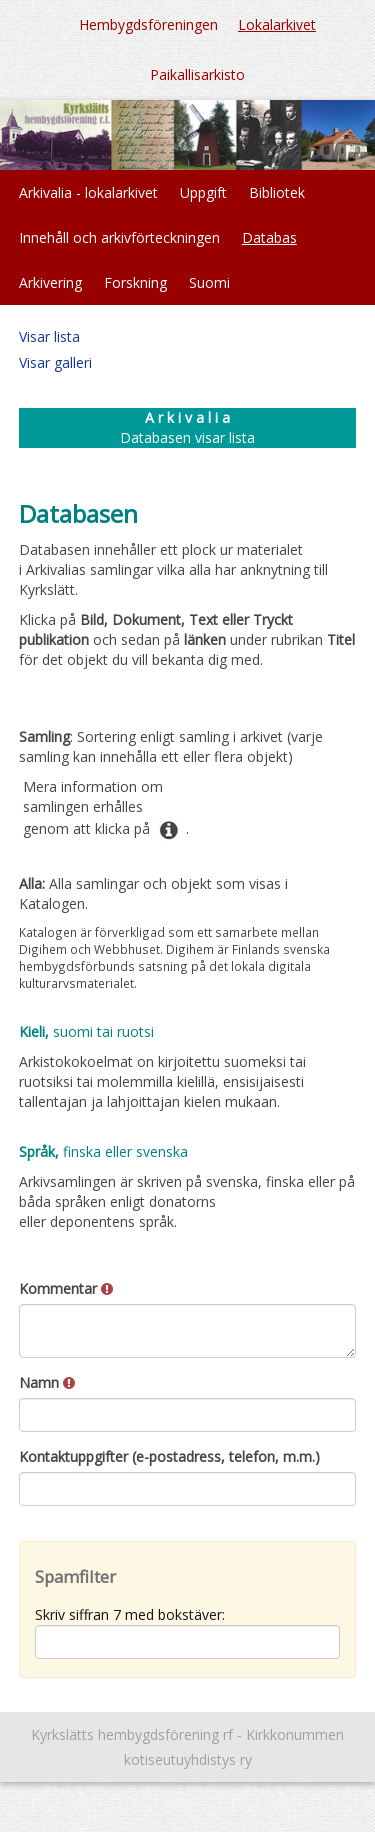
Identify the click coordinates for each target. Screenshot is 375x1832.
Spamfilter (75, 1576)
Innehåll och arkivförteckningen (119, 237)
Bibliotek (277, 192)
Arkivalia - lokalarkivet (88, 192)
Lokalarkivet (277, 24)
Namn (47, 1382)
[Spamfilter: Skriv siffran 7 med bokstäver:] (188, 1642)
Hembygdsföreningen (148, 24)
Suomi (209, 282)
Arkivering (50, 282)
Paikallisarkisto (197, 74)
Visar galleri (55, 362)
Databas (269, 237)
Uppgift (203, 192)
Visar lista (49, 336)
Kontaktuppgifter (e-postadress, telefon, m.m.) (169, 1456)
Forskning (135, 282)
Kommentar (66, 1288)
